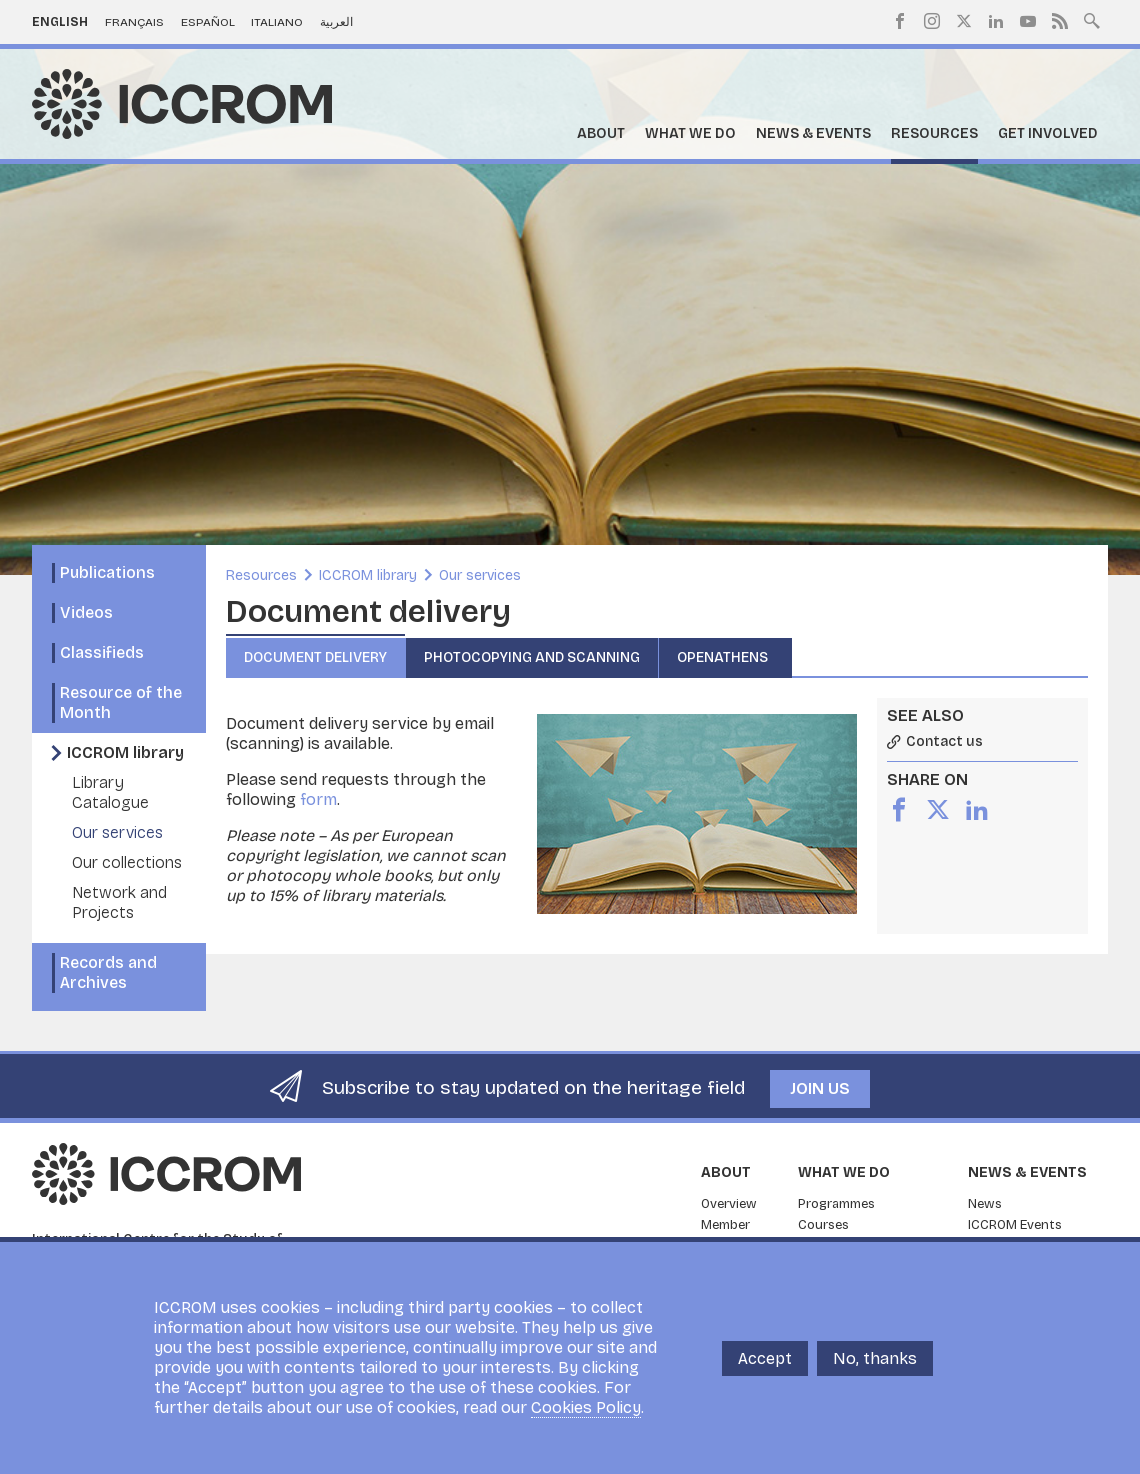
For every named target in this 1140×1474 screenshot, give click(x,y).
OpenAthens (725, 657)
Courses (823, 1225)
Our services (117, 832)
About (601, 133)
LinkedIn (996, 21)
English (60, 22)
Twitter (964, 21)
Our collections (127, 862)
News (985, 1204)
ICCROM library (125, 752)
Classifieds (102, 652)
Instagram (932, 21)
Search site (1092, 19)
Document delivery (315, 657)
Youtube (1028, 21)
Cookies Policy (586, 1409)
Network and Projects (119, 902)
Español (208, 22)
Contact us (944, 742)
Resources (934, 133)
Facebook (900, 21)
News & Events (813, 133)
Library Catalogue (110, 792)
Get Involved (1048, 133)
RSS (1060, 21)
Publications (107, 572)
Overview (729, 1204)
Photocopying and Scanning (532, 657)
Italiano (277, 22)
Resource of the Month (121, 702)
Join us (820, 1088)
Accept (765, 1359)
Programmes (836, 1204)
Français (134, 22)
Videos (86, 612)
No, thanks (875, 1359)
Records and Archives (108, 972)
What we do (690, 133)
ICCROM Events (1015, 1225)
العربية (336, 22)
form (318, 799)
